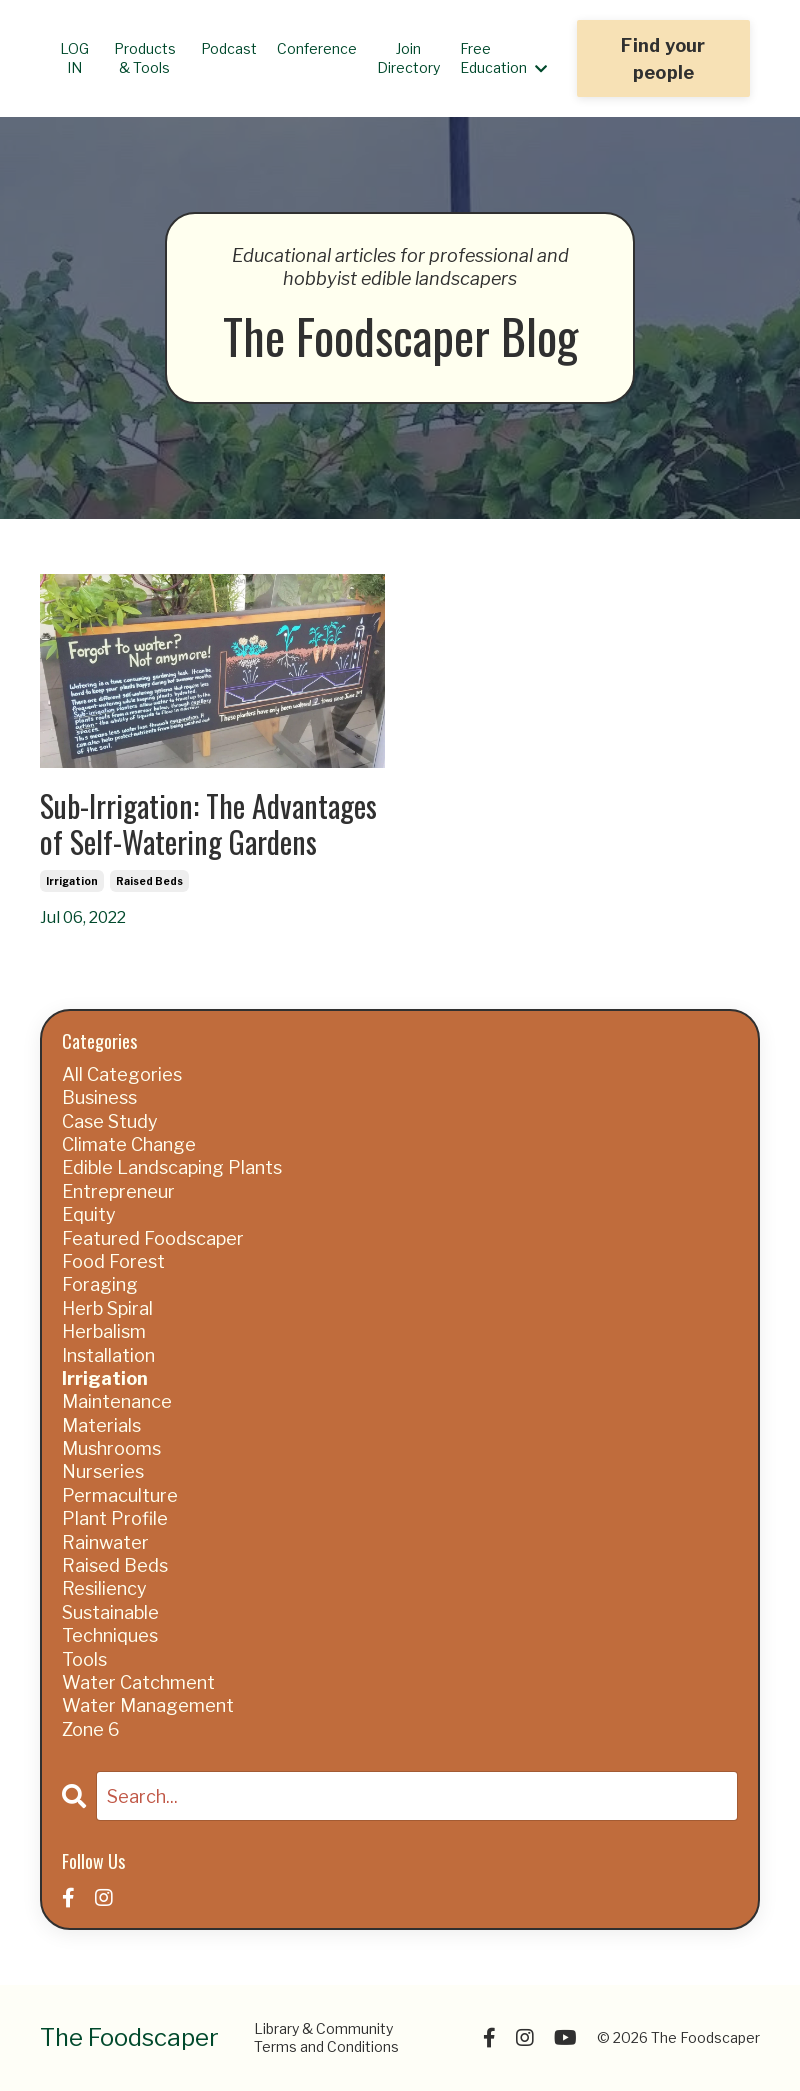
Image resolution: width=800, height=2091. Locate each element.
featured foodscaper (153, 1238)
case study (110, 1121)
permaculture (120, 1495)
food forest (113, 1261)
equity (89, 1214)
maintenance (117, 1401)
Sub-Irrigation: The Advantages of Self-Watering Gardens (208, 824)
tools (84, 1659)
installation (108, 1355)
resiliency (104, 1588)
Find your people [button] (663, 59)
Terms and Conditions (326, 2046)
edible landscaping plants (172, 1167)
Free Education (503, 57)
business (99, 1097)
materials (101, 1425)
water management (148, 1705)
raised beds (149, 881)
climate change (129, 1144)
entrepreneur (118, 1191)
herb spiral (107, 1308)
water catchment (138, 1682)
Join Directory (408, 57)
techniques (110, 1635)
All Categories (122, 1074)
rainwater (105, 1542)
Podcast (229, 48)
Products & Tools (145, 57)
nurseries (103, 1471)
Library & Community (323, 2028)
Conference (317, 48)
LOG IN (74, 57)
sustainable (110, 1612)
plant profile (115, 1518)
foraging (100, 1284)
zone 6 (91, 1729)
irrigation (72, 881)
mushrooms (111, 1448)
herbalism (104, 1331)
